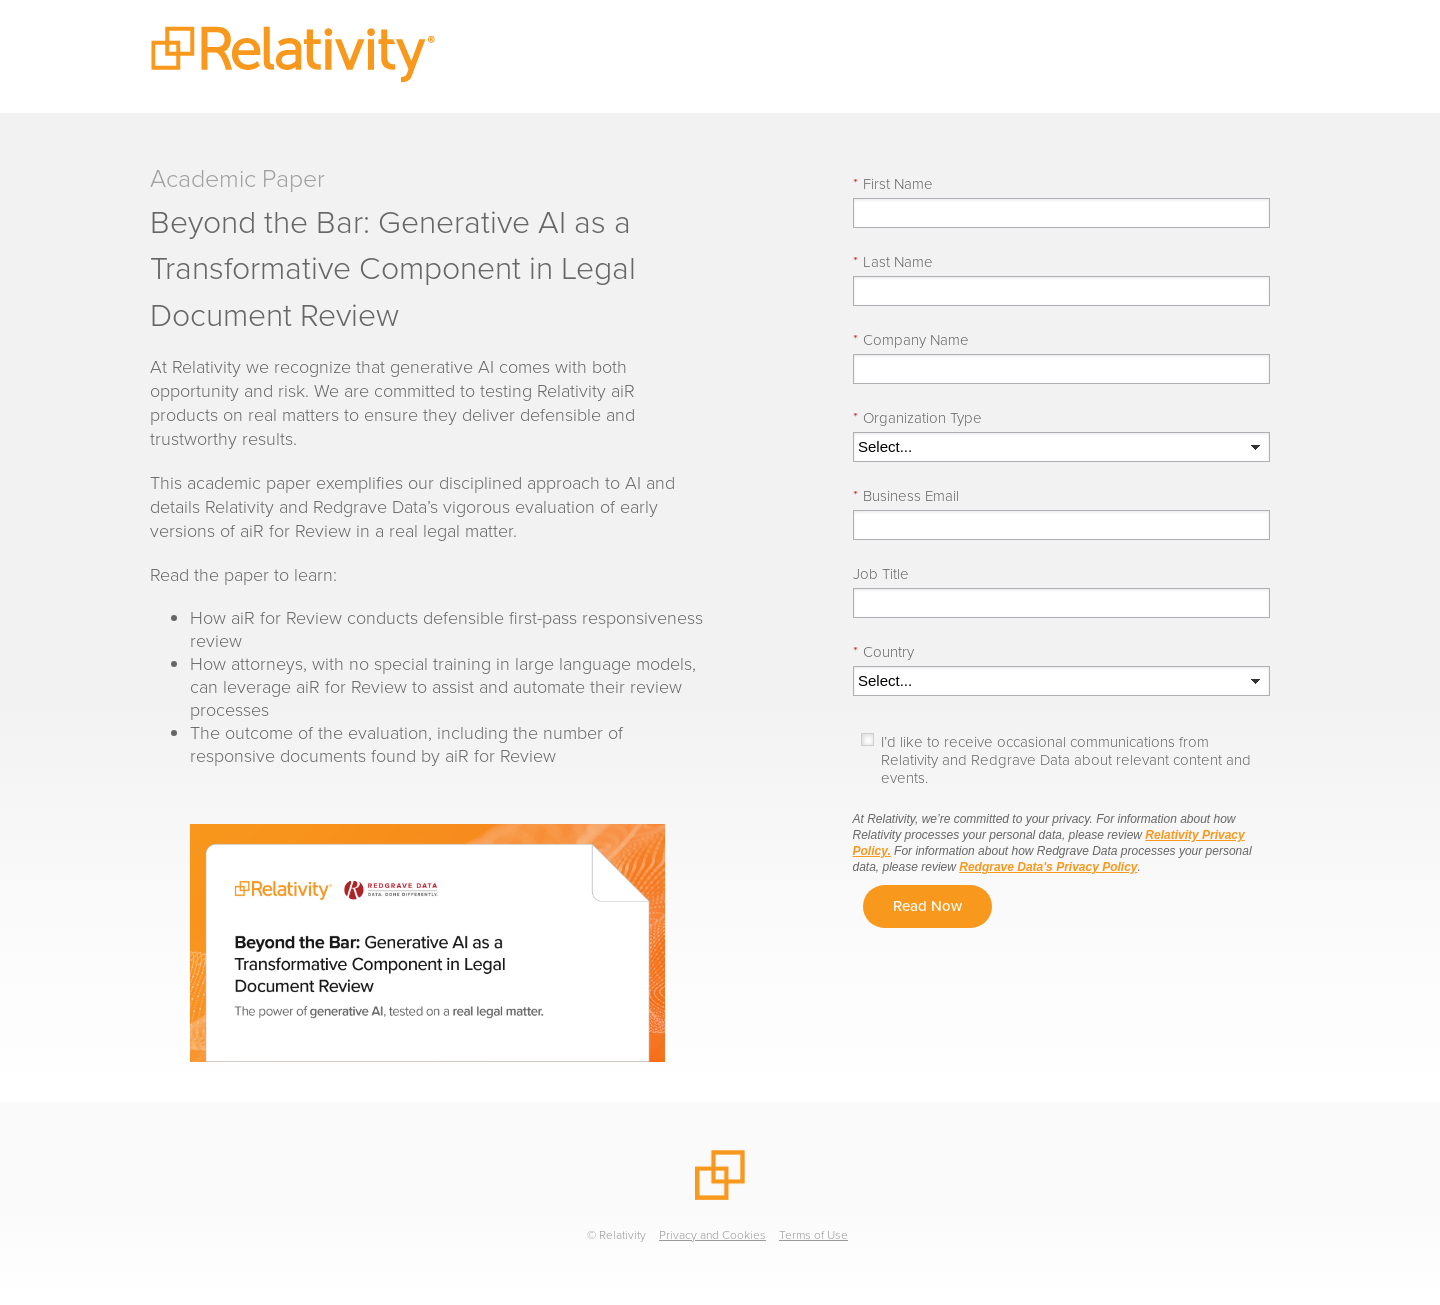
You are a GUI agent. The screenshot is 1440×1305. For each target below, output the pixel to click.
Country (883, 652)
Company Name (911, 340)
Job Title (881, 574)
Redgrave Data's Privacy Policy (1048, 867)
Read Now (927, 906)
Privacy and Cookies (712, 1235)
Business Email (906, 496)
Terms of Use (813, 1235)
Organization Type (917, 418)
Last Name (893, 262)
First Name (893, 184)
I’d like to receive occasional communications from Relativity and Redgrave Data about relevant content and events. (1066, 760)
